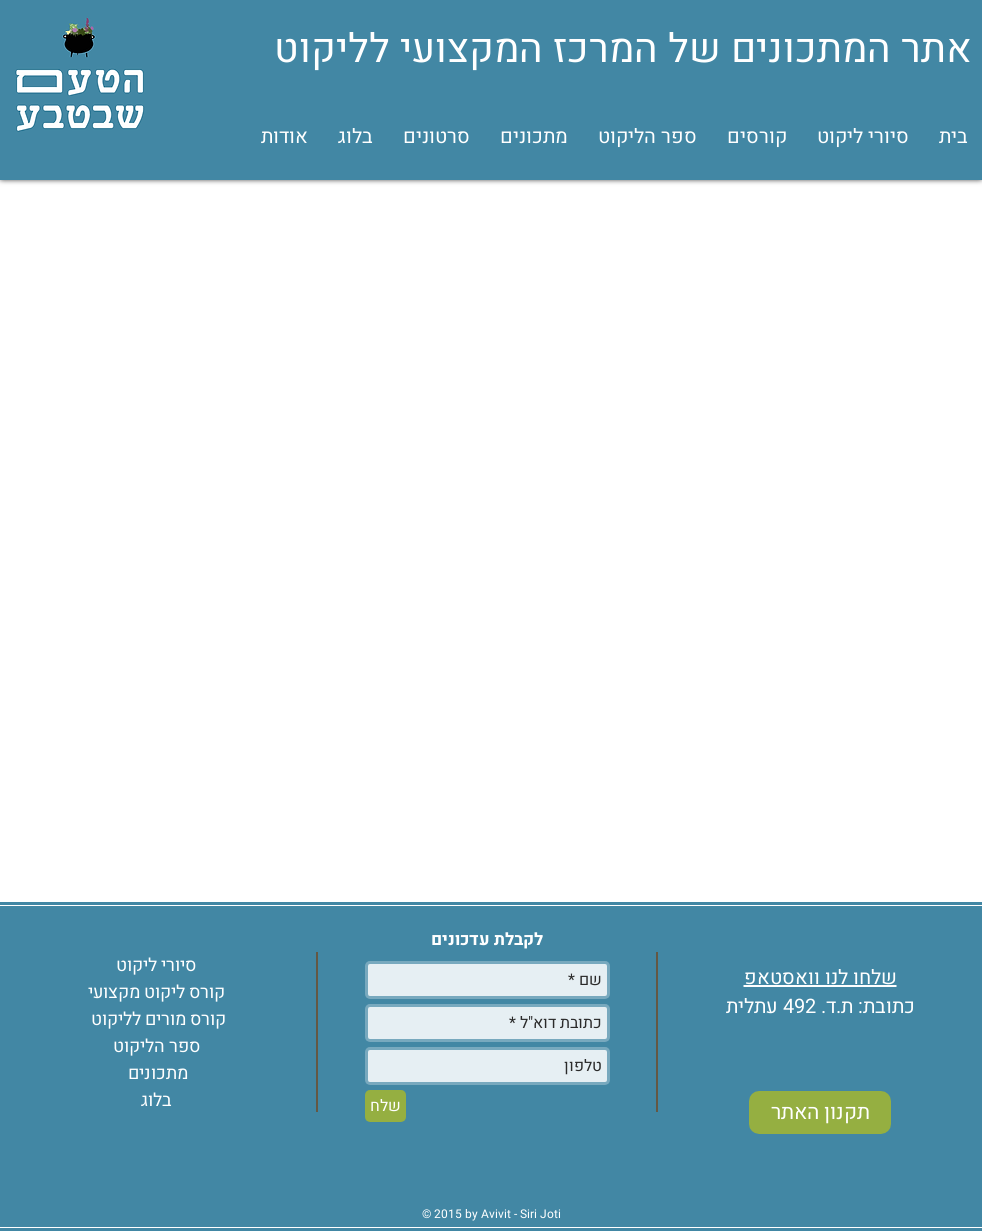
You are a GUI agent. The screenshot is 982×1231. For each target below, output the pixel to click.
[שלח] (385, 1106)
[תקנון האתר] (820, 1112)
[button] (757, 137)
